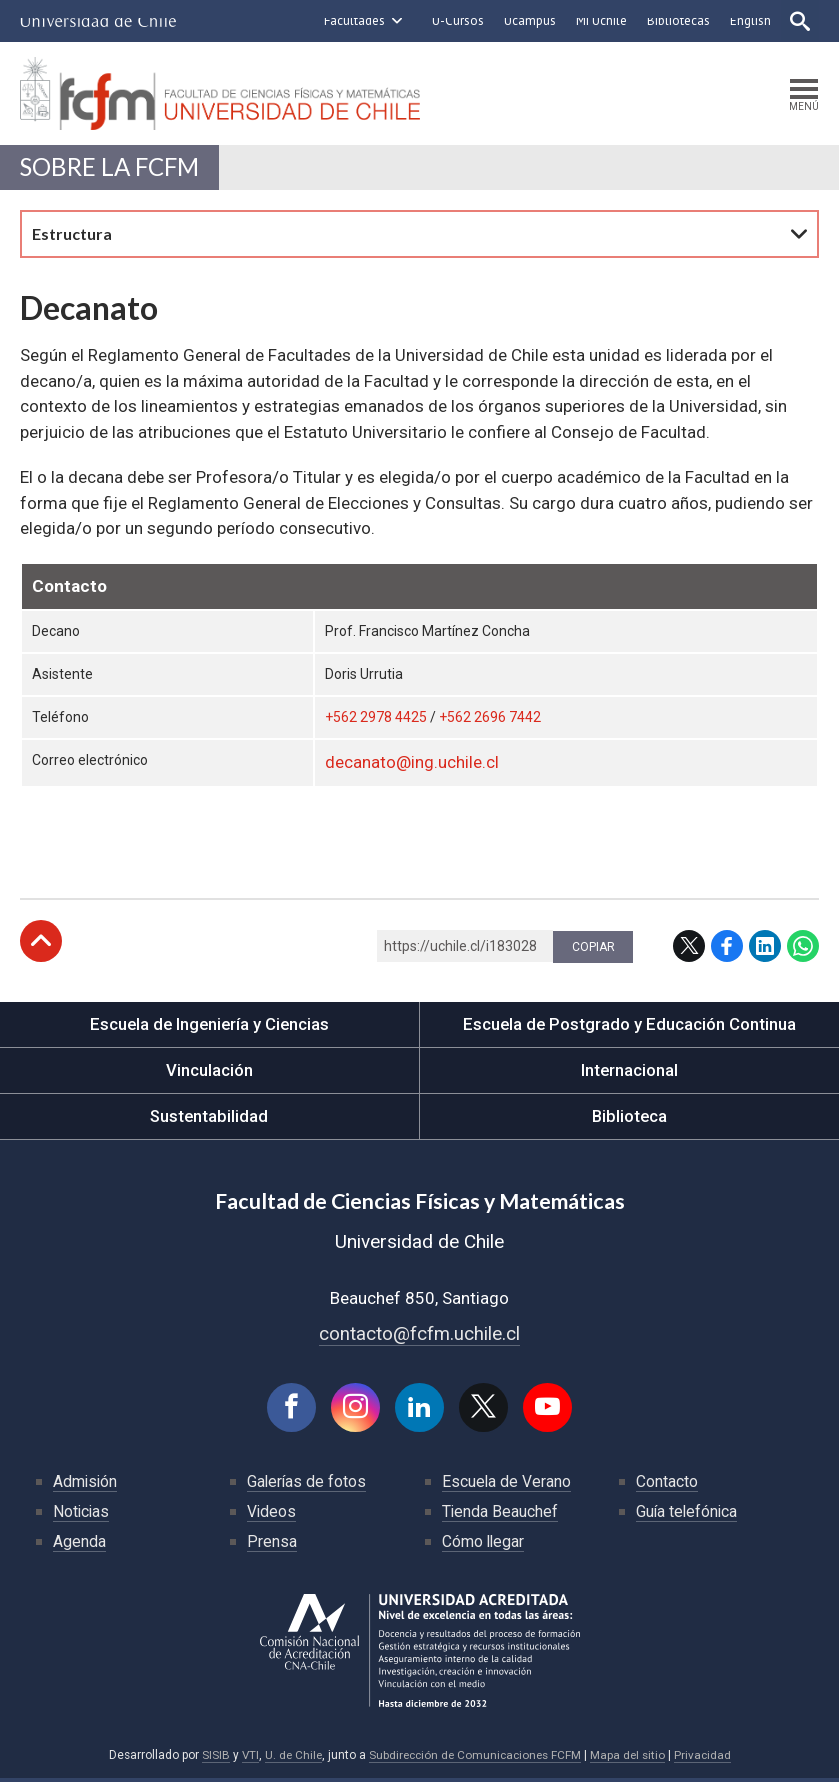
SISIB (210, 1759)
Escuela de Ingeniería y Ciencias (209, 1027)
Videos (272, 1515)
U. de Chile (289, 1759)
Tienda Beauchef (500, 1515)
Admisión (86, 1485)
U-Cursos (456, 20)
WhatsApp (803, 949)
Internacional (629, 1073)
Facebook (727, 949)
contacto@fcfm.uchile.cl (419, 1336)
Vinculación (209, 1073)
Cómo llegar (484, 1545)
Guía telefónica (688, 1515)
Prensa (272, 1545)
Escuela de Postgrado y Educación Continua (629, 1027)
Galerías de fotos (307, 1485)
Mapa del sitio (632, 1759)
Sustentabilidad (209, 1119)
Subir (41, 944)
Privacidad (708, 1759)
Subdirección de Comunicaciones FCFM (475, 1759)
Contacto (667, 1485)
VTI (245, 1759)
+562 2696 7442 (490, 721)
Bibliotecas (676, 20)
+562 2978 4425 (376, 721)
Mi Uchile (599, 20)
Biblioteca (629, 1119)
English (748, 20)
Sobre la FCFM (112, 169)
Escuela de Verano (507, 1485)
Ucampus (528, 20)
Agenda (79, 1545)
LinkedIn (765, 949)
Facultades (352, 20)
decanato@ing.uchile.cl (412, 766)
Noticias (82, 1515)
